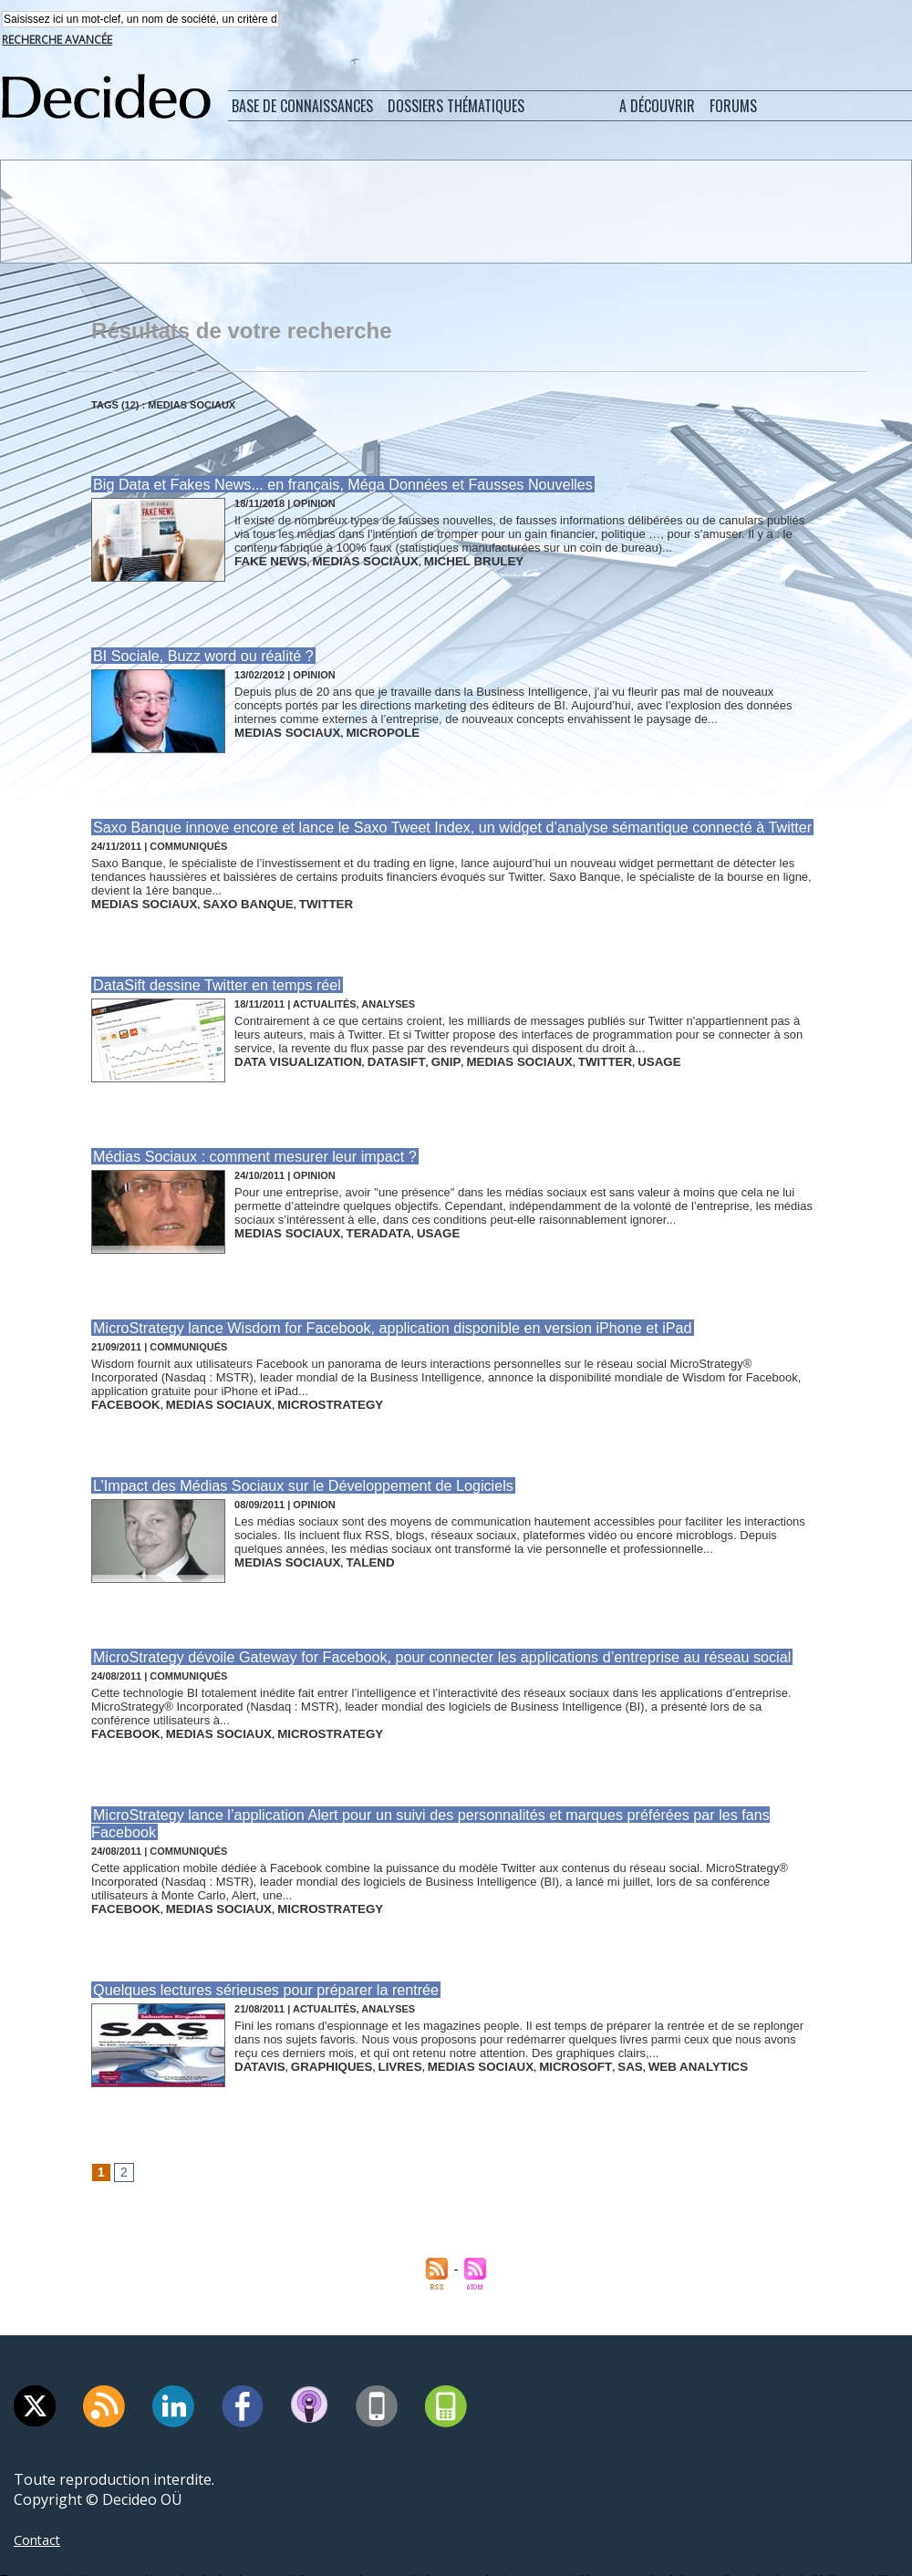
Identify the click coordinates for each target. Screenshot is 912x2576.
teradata (354, 1221)
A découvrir (657, 108)
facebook (119, 1391)
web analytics (622, 2020)
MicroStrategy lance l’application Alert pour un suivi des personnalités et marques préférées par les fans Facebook (439, 1793)
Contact (40, 2496)
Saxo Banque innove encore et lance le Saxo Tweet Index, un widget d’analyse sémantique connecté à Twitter (427, 825)
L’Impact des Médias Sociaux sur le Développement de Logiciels (288, 1470)
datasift (368, 1052)
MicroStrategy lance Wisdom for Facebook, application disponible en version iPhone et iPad (371, 1317)
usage (588, 1052)
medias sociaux (344, 559)
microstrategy (291, 1391)
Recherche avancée (57, 41)
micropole (358, 729)
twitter (286, 899)
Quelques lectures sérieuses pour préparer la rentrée (253, 1946)
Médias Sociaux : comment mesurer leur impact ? (243, 1147)
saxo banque (221, 899)
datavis (255, 2020)
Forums (733, 108)
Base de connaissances (302, 108)
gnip (409, 1052)
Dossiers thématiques (456, 108)
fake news (264, 559)
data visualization (286, 1052)
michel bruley (434, 559)
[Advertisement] (455, 212)
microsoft (519, 2020)
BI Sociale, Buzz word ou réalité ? (195, 655)
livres (373, 2020)
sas (564, 2020)
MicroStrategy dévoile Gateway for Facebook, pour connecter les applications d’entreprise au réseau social (417, 1640)
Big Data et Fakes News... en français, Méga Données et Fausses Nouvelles (325, 485)
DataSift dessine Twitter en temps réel (208, 978)
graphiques (315, 2020)
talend (347, 1544)
